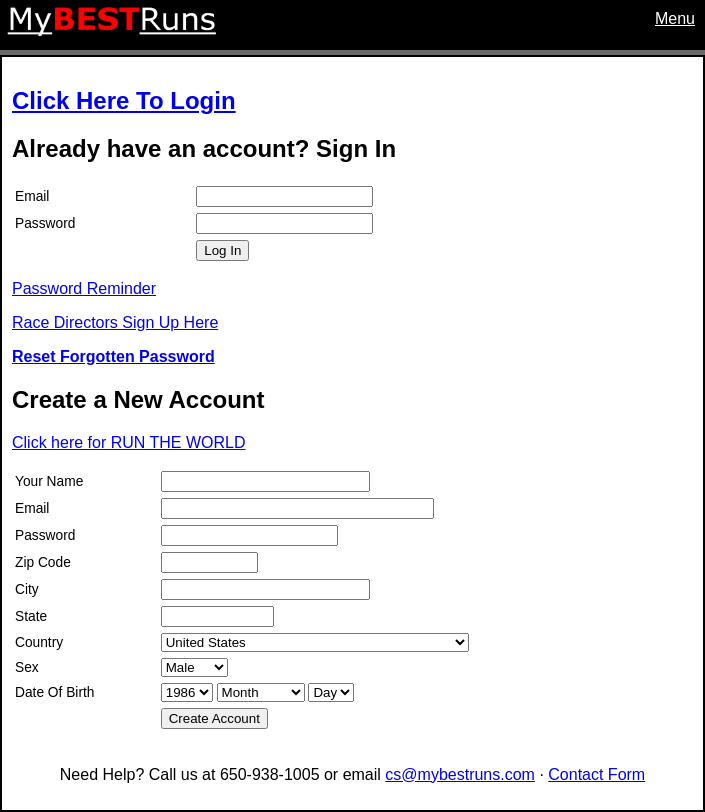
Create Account (214, 718)
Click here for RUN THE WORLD (129, 442)
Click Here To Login (124, 100)
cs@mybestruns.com (460, 774)
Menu (675, 18)
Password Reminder (84, 288)
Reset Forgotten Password (113, 356)
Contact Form (596, 774)
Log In (222, 250)
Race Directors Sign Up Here (115, 322)
